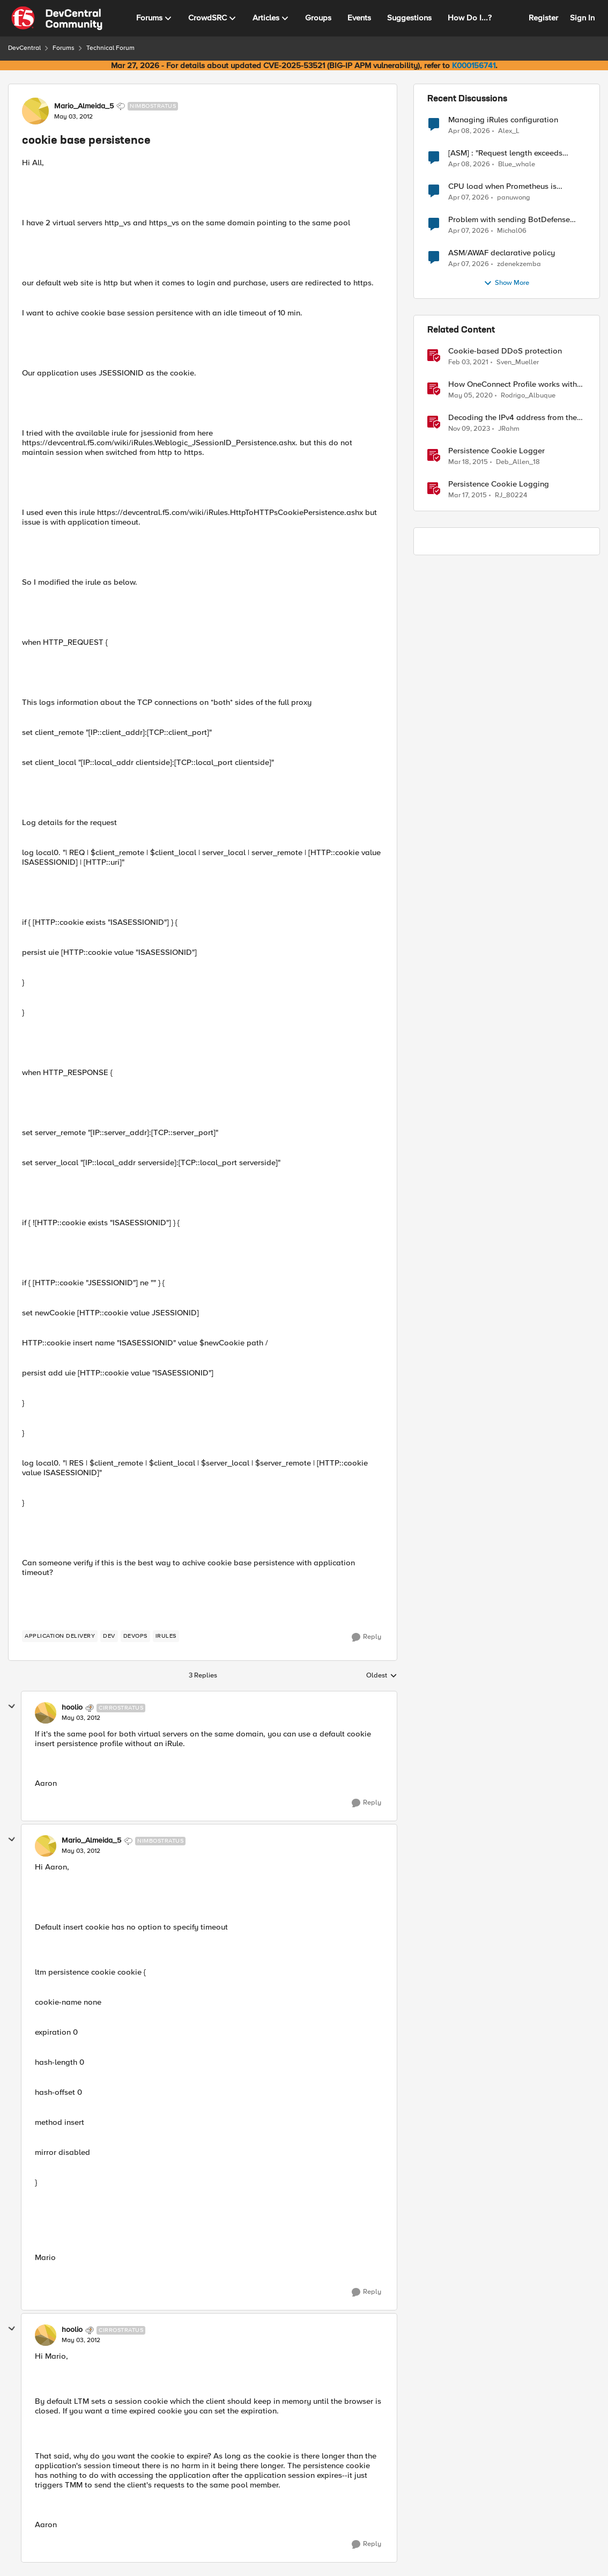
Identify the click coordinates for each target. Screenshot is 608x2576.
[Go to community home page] (57, 18)
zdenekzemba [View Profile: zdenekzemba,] (519, 264)
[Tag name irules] (166, 1636)
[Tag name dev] (109, 1636)
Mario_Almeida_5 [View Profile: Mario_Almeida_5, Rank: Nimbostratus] (84, 106)
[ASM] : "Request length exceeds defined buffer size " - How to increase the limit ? (516, 153)
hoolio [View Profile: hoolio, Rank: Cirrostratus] (72, 1707)
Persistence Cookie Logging (498, 484)
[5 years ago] (468, 362)
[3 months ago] (469, 131)
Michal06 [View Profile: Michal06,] (512, 231)
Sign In (582, 18)
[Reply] (366, 1637)
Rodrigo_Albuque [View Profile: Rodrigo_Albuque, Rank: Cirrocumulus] (528, 396)
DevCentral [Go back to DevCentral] (24, 48)
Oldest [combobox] (381, 1676)
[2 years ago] (469, 429)
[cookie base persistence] (81, 1718)
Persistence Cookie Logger (496, 450)
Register (543, 18)
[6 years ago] (470, 396)
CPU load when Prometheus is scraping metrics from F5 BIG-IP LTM (513, 186)
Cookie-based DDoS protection (505, 351)
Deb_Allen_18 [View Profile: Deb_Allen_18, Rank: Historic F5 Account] (518, 462)
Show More (506, 283)
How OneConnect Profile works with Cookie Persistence (512, 384)
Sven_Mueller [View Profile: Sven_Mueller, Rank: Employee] (517, 362)
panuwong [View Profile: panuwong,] (513, 198)
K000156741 (473, 65)
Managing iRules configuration (503, 119)
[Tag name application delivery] (60, 1636)
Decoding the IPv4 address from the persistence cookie (512, 417)
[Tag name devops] (135, 1636)
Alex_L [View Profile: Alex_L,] (509, 131)
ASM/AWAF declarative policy (501, 252)
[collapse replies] (11, 1706)
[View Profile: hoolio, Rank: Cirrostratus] (45, 1713)
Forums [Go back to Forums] (64, 48)
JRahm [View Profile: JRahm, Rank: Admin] (509, 429)
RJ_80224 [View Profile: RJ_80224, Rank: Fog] (511, 495)
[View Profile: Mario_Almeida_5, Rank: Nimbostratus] (35, 111)
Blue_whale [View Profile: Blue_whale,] (516, 164)
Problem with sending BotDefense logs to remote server (509, 219)
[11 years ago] (468, 462)
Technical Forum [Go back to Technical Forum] (110, 48)
